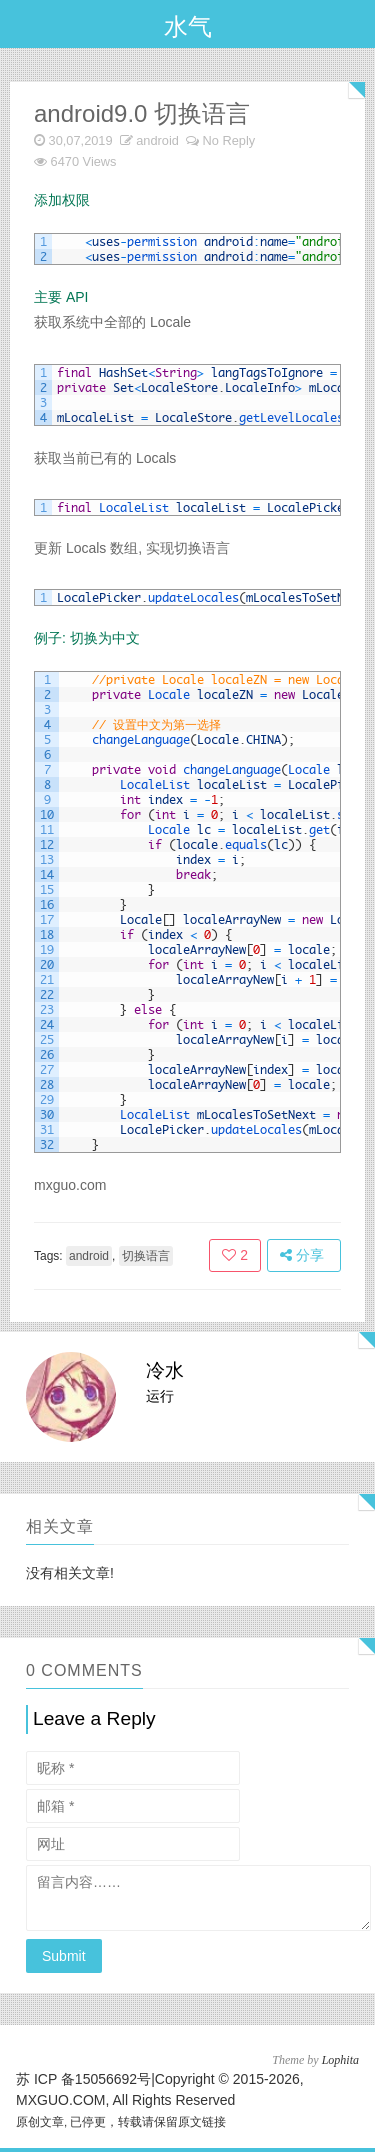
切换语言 (146, 1256)
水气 (188, 26)
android (157, 140)
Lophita (340, 2060)
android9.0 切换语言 (142, 113)
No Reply (229, 140)
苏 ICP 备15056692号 (83, 2079)
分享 (302, 1255)
